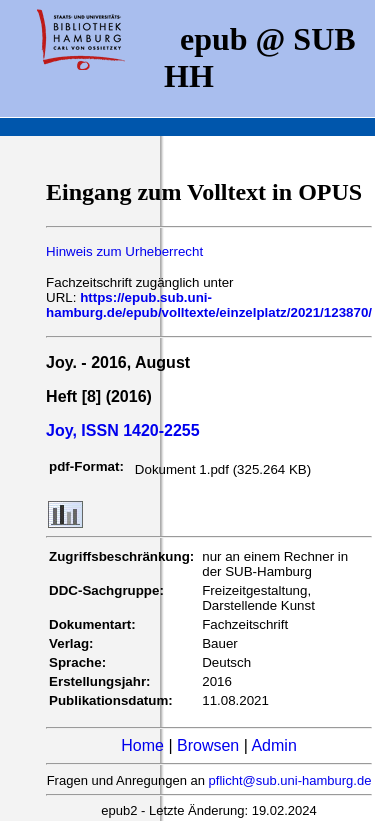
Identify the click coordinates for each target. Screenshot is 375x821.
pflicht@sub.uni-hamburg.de (290, 780)
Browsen (208, 745)
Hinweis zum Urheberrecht (124, 251)
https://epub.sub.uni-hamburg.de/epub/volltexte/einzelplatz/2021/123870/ (209, 305)
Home (142, 745)
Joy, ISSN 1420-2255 (123, 430)
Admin (273, 745)
